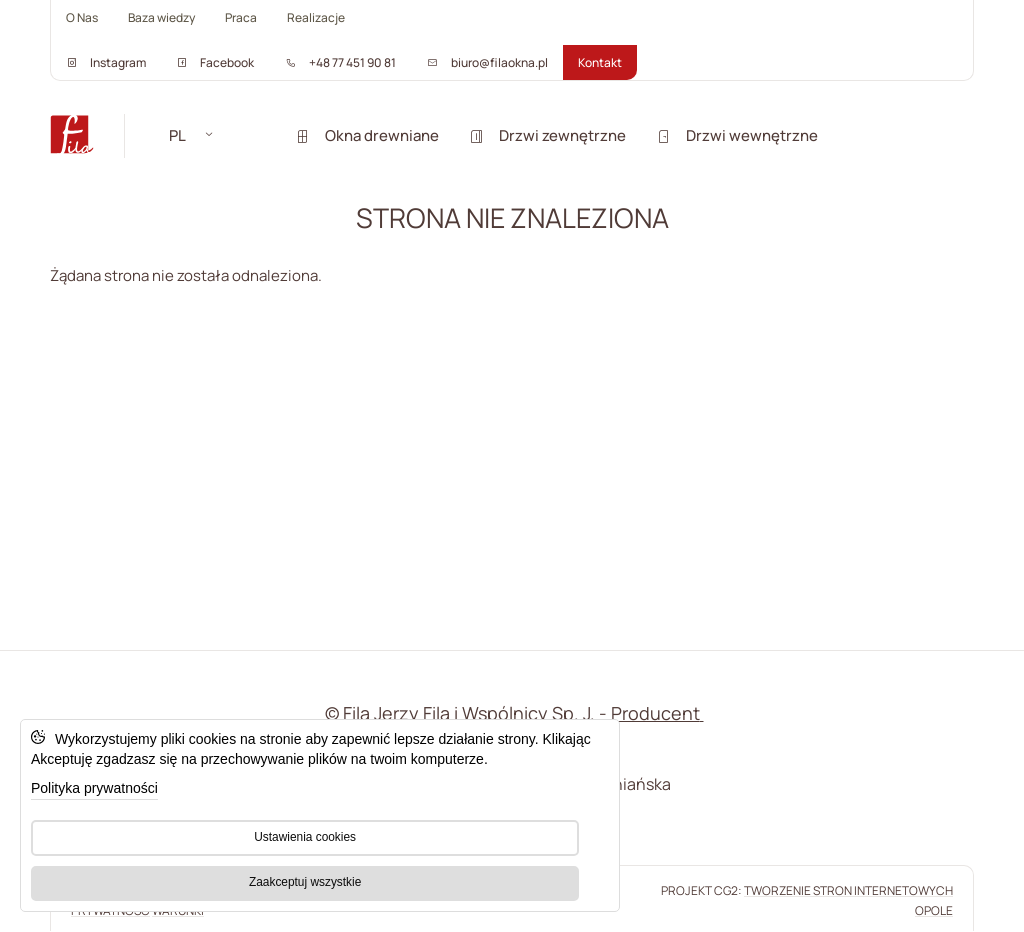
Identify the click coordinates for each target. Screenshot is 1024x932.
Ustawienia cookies (305, 837)
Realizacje (316, 17)
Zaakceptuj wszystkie (305, 882)
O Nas (82, 17)
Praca (241, 17)
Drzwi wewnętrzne (737, 135)
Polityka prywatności (94, 788)
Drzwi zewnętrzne (547, 135)
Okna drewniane (367, 135)
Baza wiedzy (161, 17)
